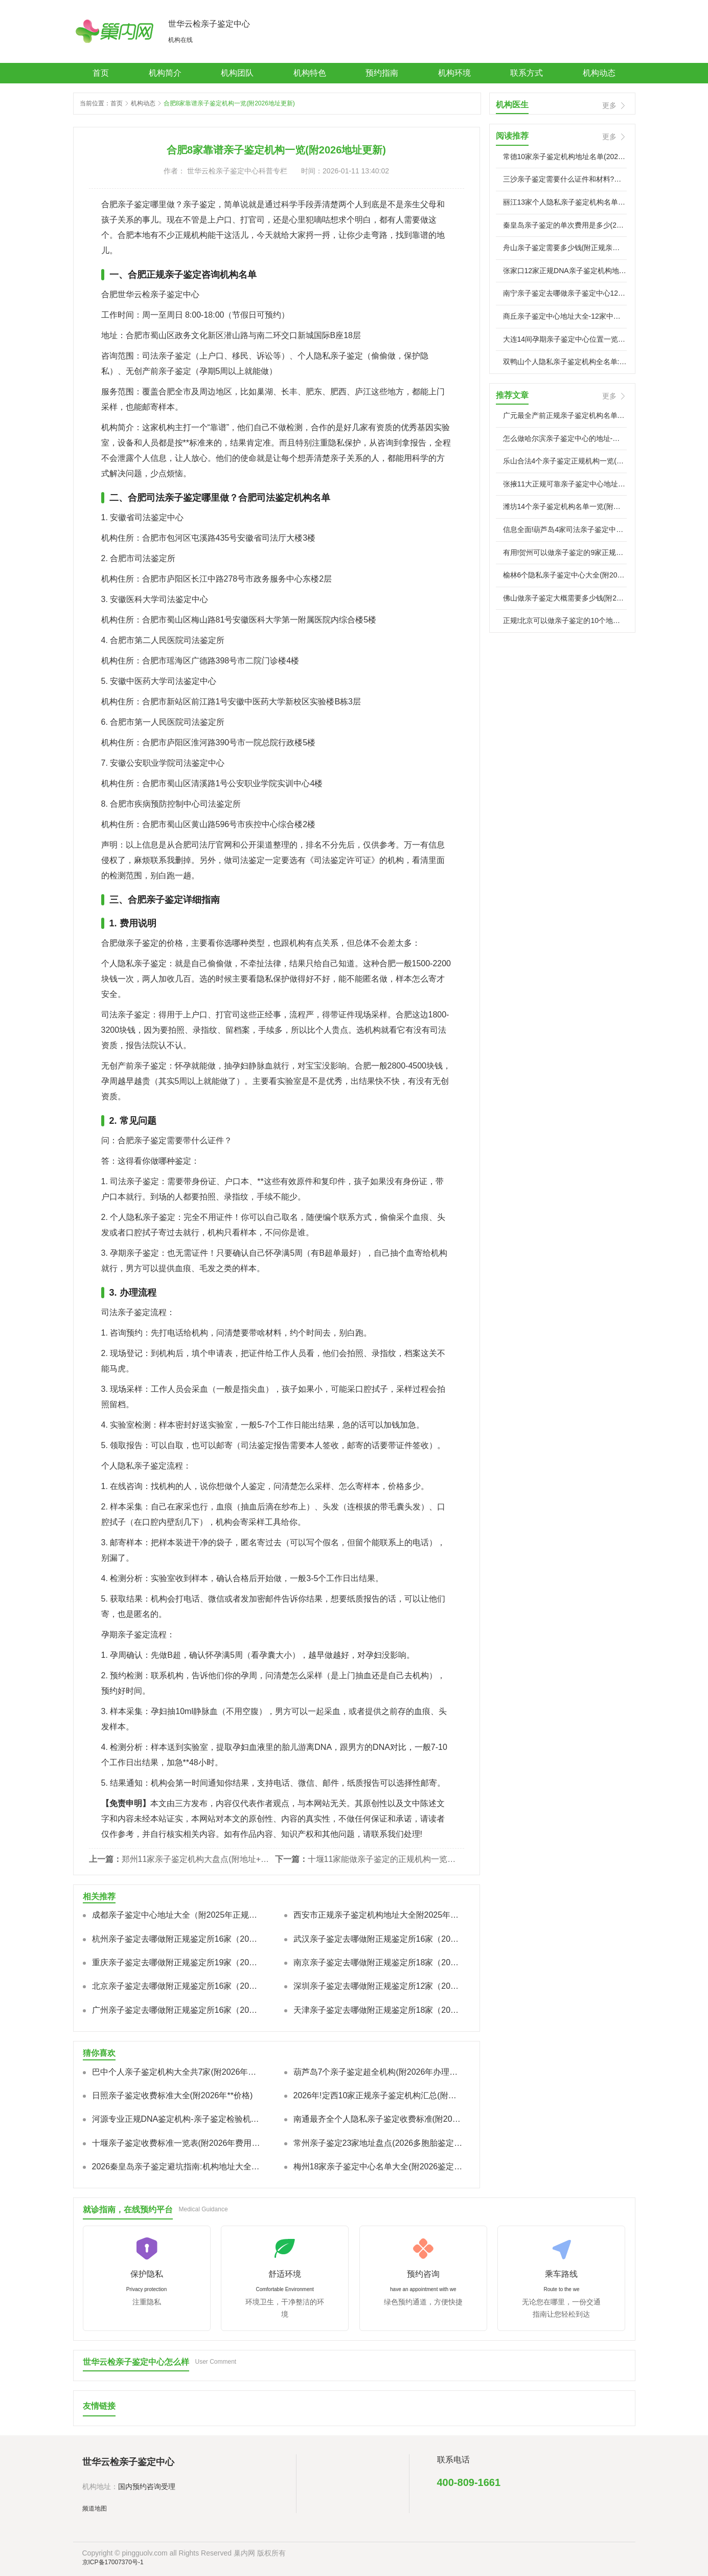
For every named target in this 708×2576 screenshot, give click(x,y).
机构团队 (237, 73)
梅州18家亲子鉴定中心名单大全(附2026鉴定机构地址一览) (378, 2166)
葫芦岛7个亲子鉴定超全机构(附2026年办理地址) (378, 2072)
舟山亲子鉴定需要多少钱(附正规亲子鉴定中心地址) (565, 247)
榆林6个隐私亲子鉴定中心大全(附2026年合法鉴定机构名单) (565, 575)
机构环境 (454, 73)
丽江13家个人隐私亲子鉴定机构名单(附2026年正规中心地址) (565, 202)
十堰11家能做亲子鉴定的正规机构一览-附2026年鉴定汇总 (382, 1859)
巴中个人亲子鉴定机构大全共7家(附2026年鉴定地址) (177, 2072)
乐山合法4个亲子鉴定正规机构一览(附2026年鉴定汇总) (565, 461)
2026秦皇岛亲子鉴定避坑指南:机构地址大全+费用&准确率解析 (177, 2166)
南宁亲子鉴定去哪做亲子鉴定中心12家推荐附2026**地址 (565, 293)
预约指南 (382, 73)
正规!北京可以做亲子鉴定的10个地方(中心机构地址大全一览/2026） (565, 620)
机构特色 (309, 73)
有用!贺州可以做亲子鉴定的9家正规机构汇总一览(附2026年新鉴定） (565, 552)
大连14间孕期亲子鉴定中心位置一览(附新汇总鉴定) (565, 339)
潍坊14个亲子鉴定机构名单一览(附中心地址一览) (565, 506)
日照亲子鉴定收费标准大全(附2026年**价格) (172, 2095)
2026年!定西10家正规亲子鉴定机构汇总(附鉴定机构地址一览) (378, 2095)
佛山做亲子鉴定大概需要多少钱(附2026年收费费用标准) (565, 598)
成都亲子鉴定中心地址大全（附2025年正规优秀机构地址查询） (177, 1915)
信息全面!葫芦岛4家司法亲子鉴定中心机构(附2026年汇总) (565, 529)
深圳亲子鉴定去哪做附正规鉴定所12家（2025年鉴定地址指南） (378, 1986)
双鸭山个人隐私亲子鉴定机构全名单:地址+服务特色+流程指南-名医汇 (565, 362)
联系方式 (526, 73)
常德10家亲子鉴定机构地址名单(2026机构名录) (565, 156)
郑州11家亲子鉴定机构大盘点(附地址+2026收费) (196, 1859)
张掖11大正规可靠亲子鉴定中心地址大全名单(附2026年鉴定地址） (565, 484)
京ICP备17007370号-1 (113, 2562)
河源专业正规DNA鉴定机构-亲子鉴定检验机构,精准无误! (177, 2119)
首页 (101, 73)
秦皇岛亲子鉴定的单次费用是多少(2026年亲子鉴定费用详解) (565, 225)
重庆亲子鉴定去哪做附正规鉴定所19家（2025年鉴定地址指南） (177, 1962)
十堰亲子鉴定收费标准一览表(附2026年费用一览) (177, 2143)
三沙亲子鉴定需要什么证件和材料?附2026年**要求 (565, 179)
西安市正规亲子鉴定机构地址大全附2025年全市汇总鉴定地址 (378, 1915)
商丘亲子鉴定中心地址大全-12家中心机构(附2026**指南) (565, 316)
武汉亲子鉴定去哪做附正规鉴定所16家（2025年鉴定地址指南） (378, 1939)
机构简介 (165, 73)
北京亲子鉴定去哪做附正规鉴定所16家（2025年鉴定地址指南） (177, 1986)
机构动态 (599, 73)
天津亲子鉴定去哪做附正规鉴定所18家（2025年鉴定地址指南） (378, 2010)
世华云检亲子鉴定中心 (209, 23)
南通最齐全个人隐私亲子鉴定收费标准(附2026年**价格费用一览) (378, 2119)
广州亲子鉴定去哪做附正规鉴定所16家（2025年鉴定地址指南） (177, 2010)
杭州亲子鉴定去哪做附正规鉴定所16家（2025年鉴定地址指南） (177, 1939)
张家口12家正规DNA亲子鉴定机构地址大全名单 (565, 271)
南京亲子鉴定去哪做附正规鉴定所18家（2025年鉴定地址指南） (378, 1962)
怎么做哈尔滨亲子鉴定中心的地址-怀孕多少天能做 (565, 438)
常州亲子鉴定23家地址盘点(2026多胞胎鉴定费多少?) (378, 2143)
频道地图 (94, 2508)
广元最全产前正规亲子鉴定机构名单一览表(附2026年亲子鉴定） (565, 415)
